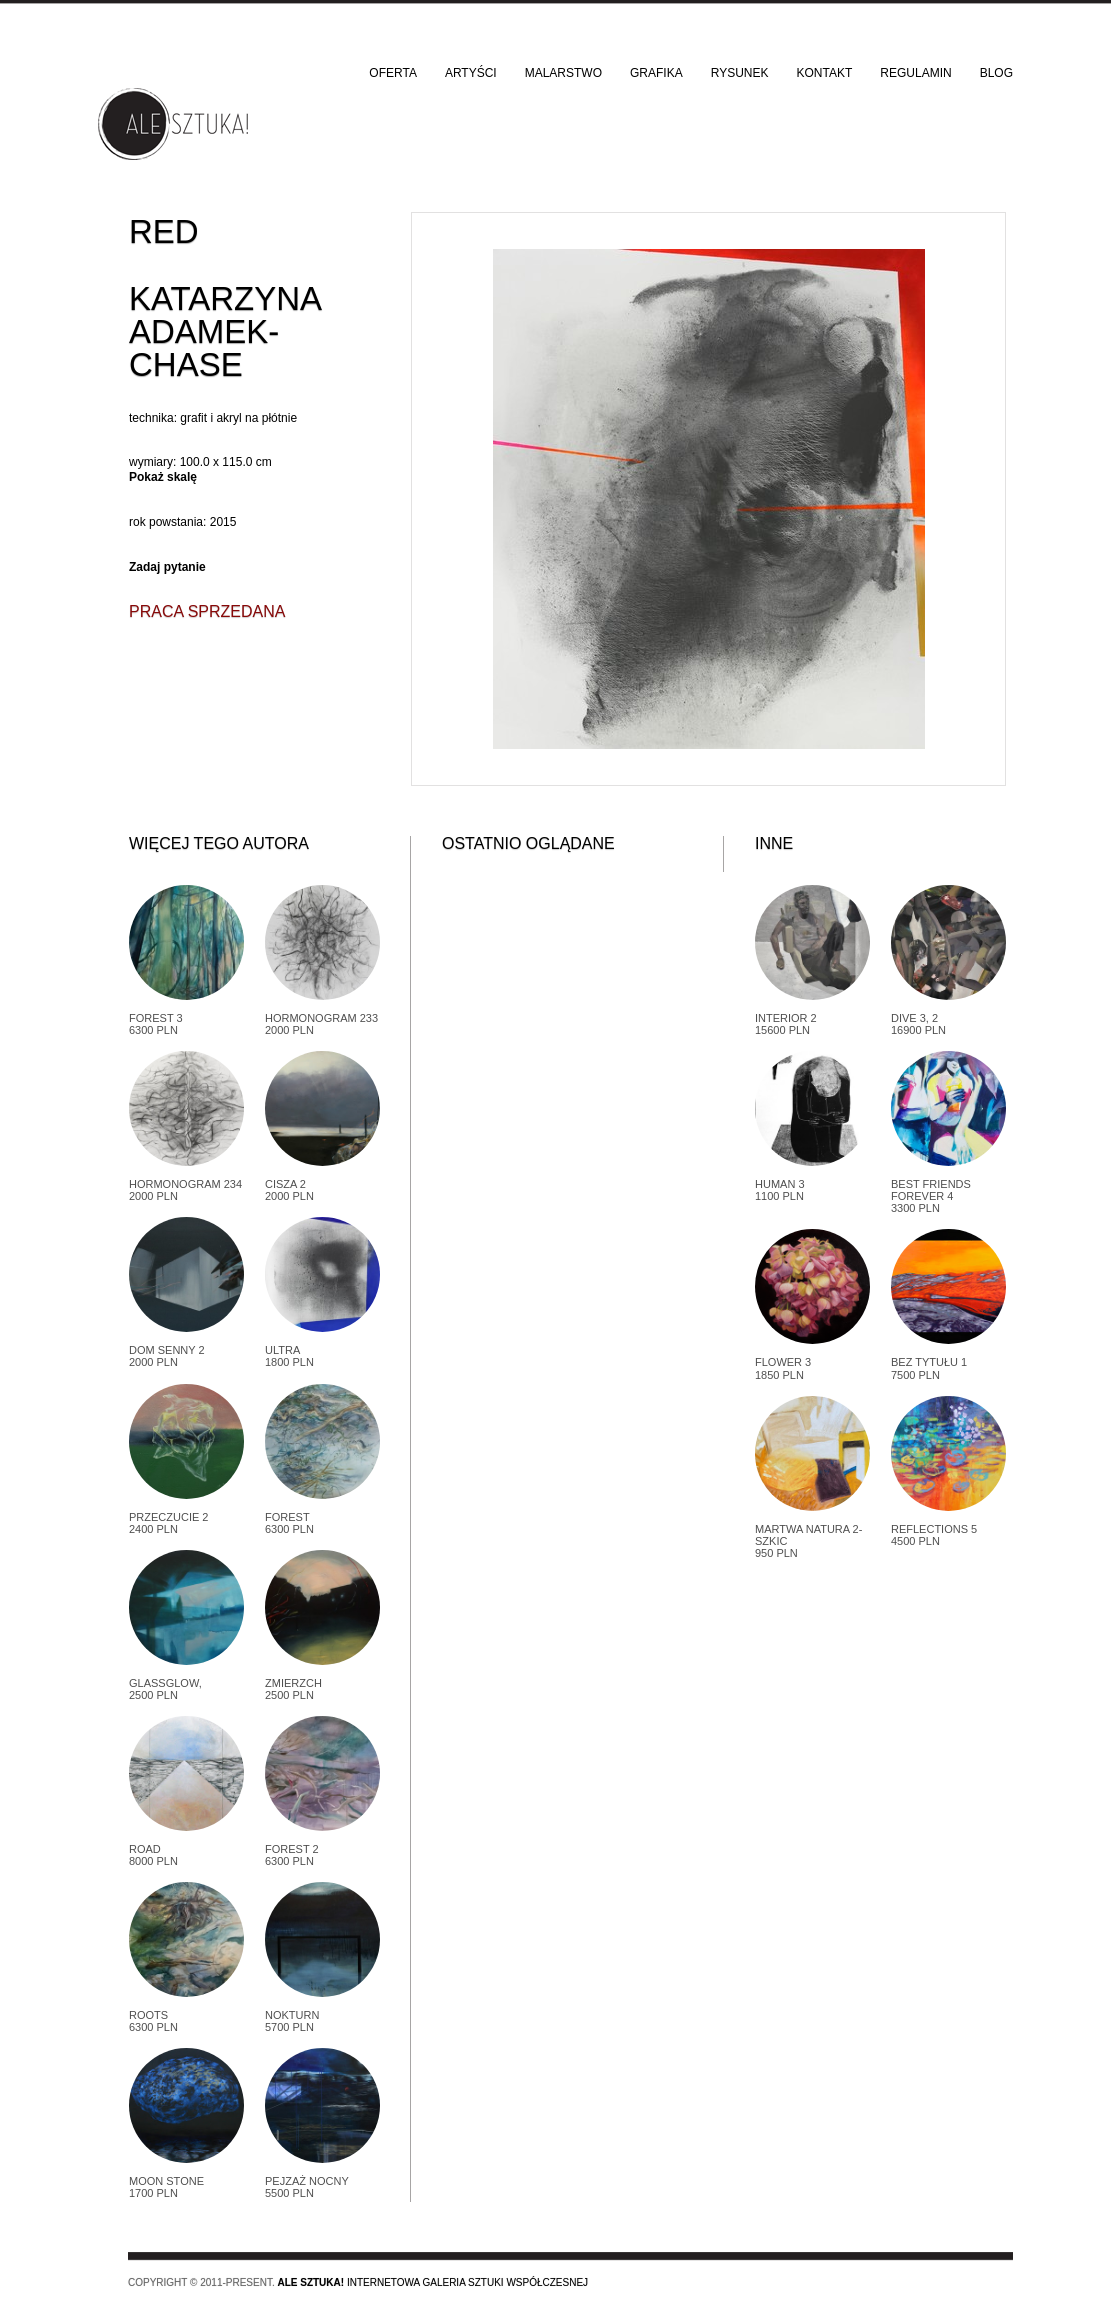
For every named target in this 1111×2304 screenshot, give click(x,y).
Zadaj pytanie (167, 567)
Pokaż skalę (163, 477)
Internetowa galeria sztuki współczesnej (432, 2282)
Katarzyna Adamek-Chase (224, 331)
